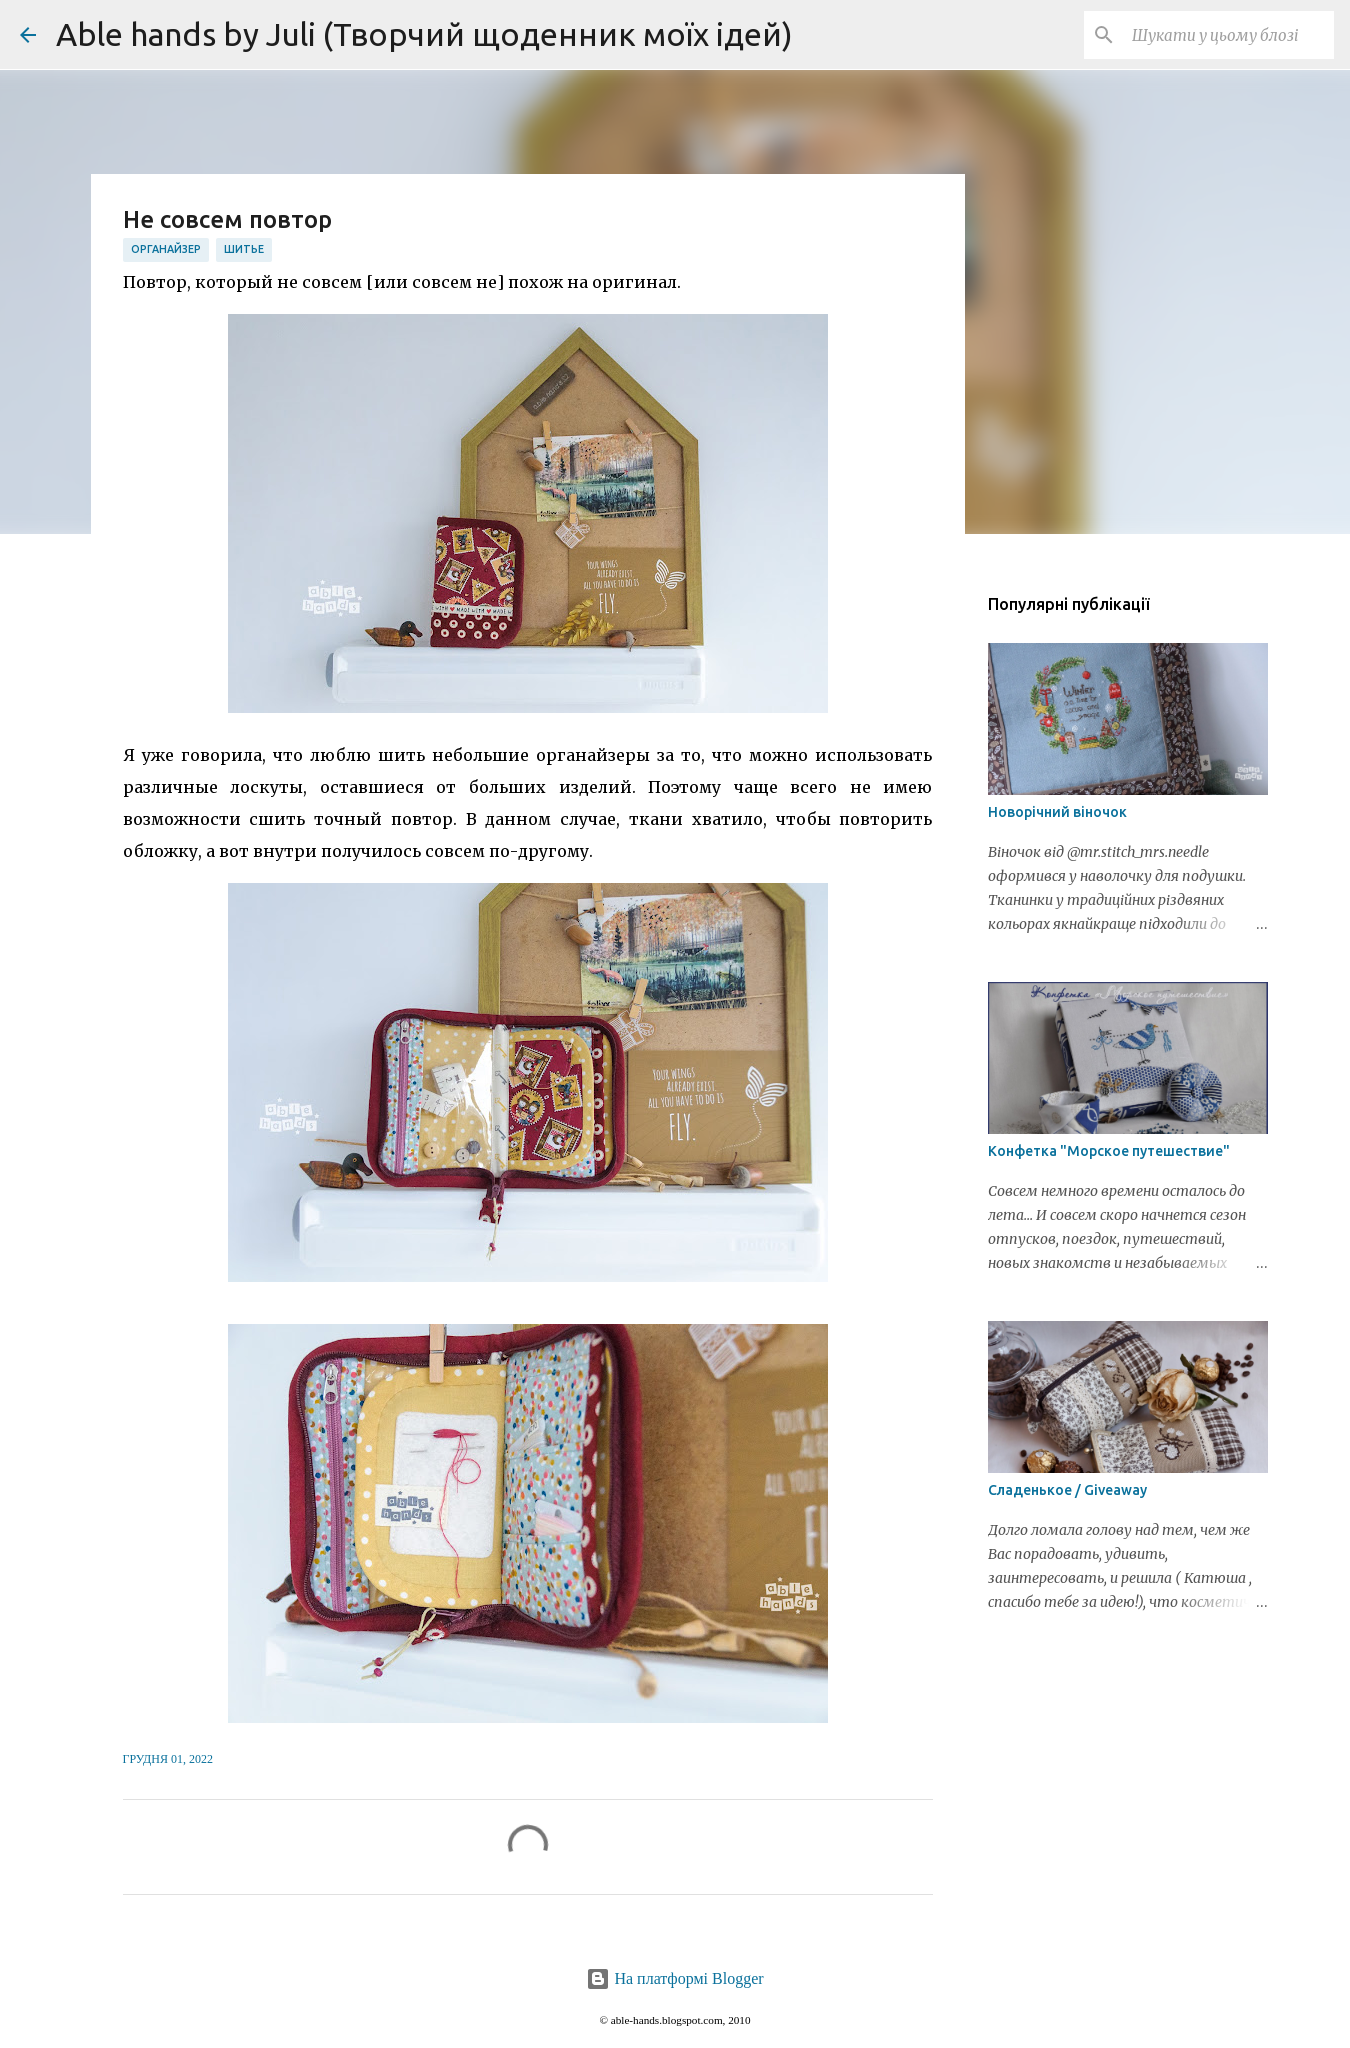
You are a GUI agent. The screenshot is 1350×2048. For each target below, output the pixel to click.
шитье (244, 249)
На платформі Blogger (674, 1978)
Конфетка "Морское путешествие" (1109, 1151)
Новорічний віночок (1057, 812)
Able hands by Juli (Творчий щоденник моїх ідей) (424, 34)
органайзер (166, 249)
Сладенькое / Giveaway (1067, 1490)
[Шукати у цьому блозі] (1229, 35)
